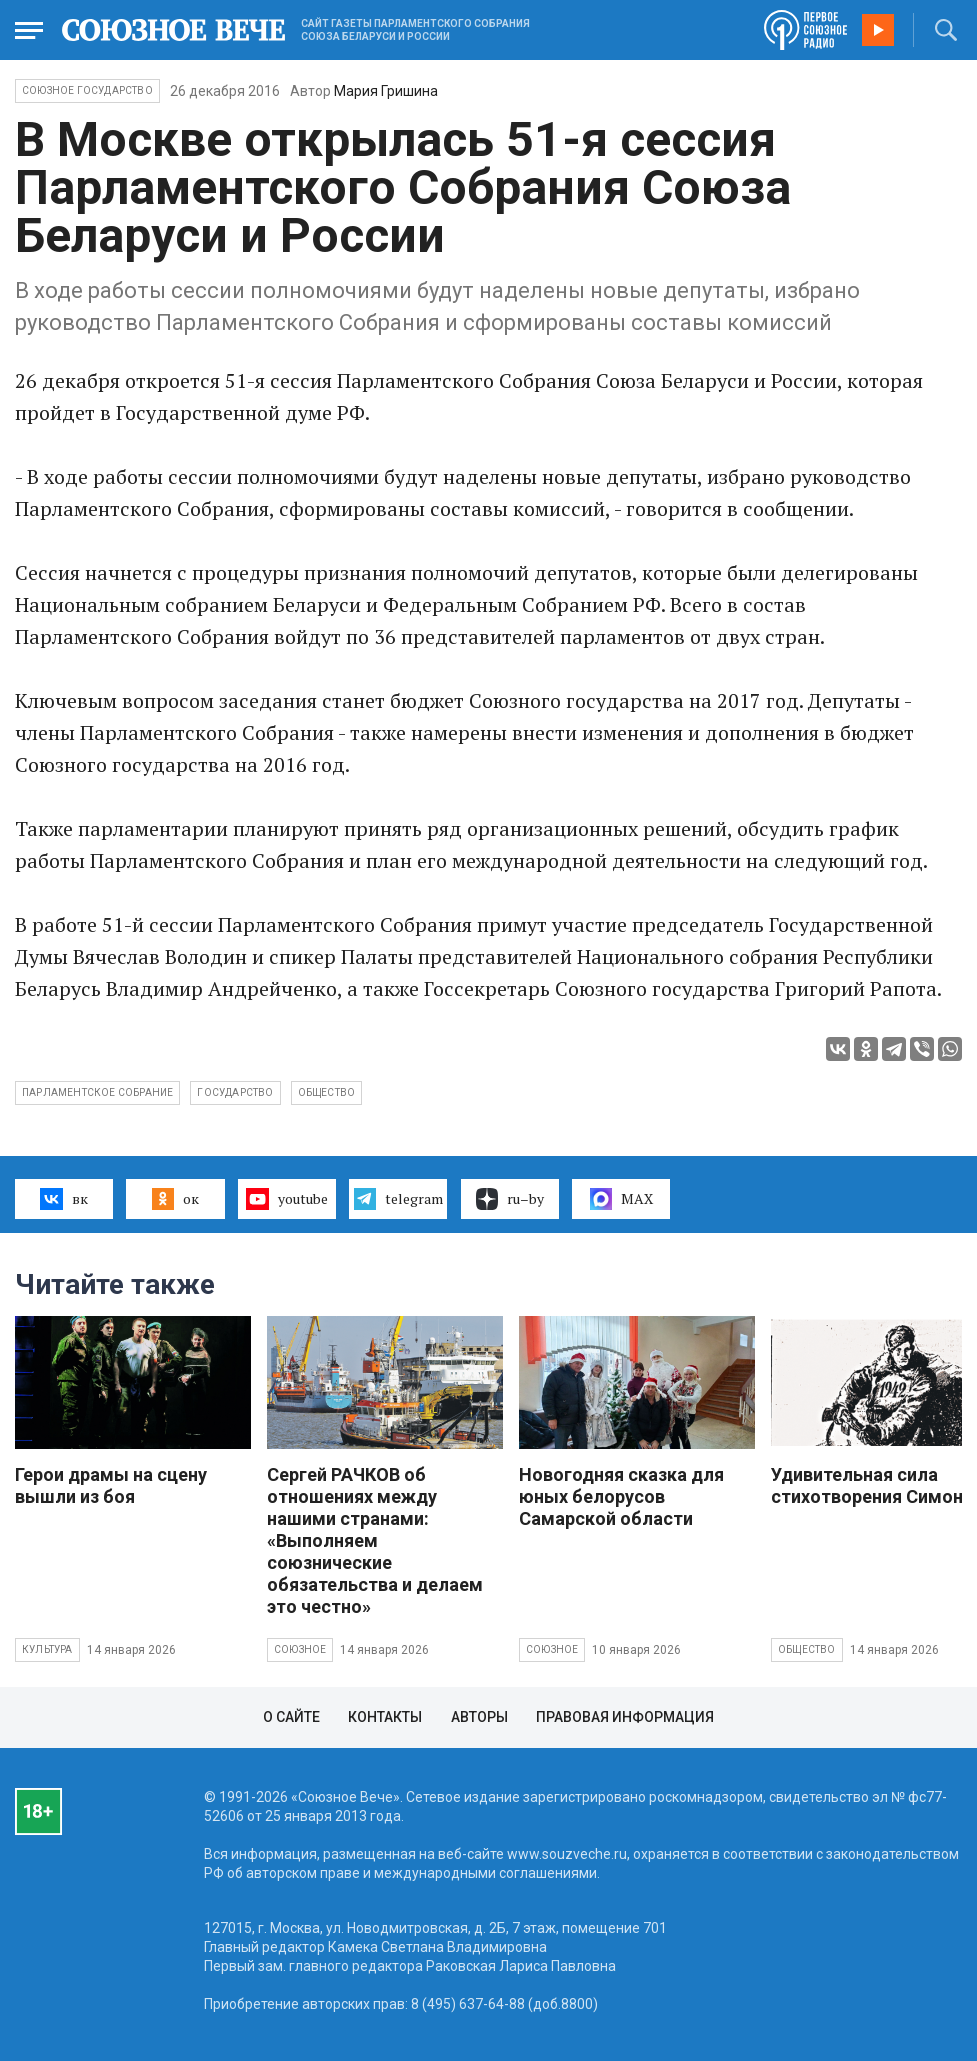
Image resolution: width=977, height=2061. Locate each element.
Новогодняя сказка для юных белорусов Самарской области (621, 1496)
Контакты (385, 1717)
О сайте (291, 1717)
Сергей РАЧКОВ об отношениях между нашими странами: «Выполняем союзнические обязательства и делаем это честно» (375, 1540)
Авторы (479, 1717)
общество (327, 1092)
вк (63, 1199)
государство (235, 1092)
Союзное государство (87, 90)
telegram (398, 1199)
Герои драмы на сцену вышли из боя (111, 1485)
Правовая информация (625, 1717)
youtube (286, 1199)
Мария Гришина (386, 91)
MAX (621, 1199)
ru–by (510, 1199)
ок (175, 1199)
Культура (47, 1649)
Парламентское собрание (97, 1092)
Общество (807, 1649)
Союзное (300, 1649)
